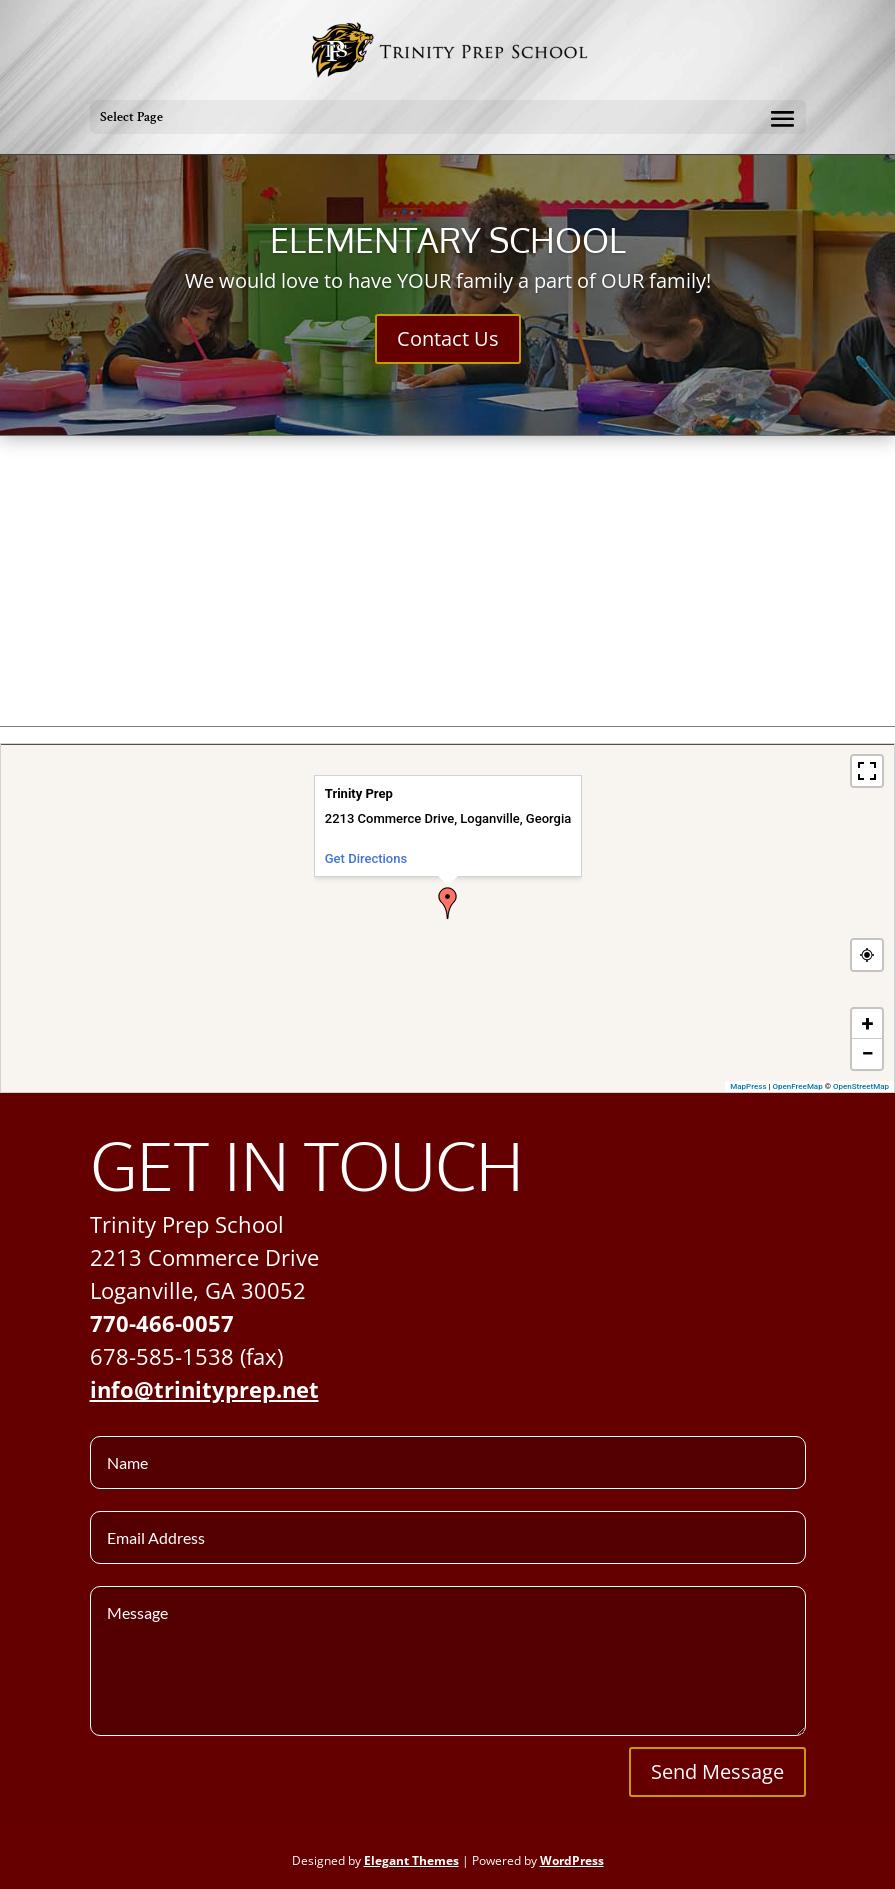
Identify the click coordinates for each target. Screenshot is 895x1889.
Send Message (717, 1771)
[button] (448, 903)
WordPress (572, 1860)
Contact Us (448, 338)
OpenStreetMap (861, 1086)
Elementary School (448, 239)
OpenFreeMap (798, 1086)
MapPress (748, 1086)
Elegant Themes (411, 1860)
